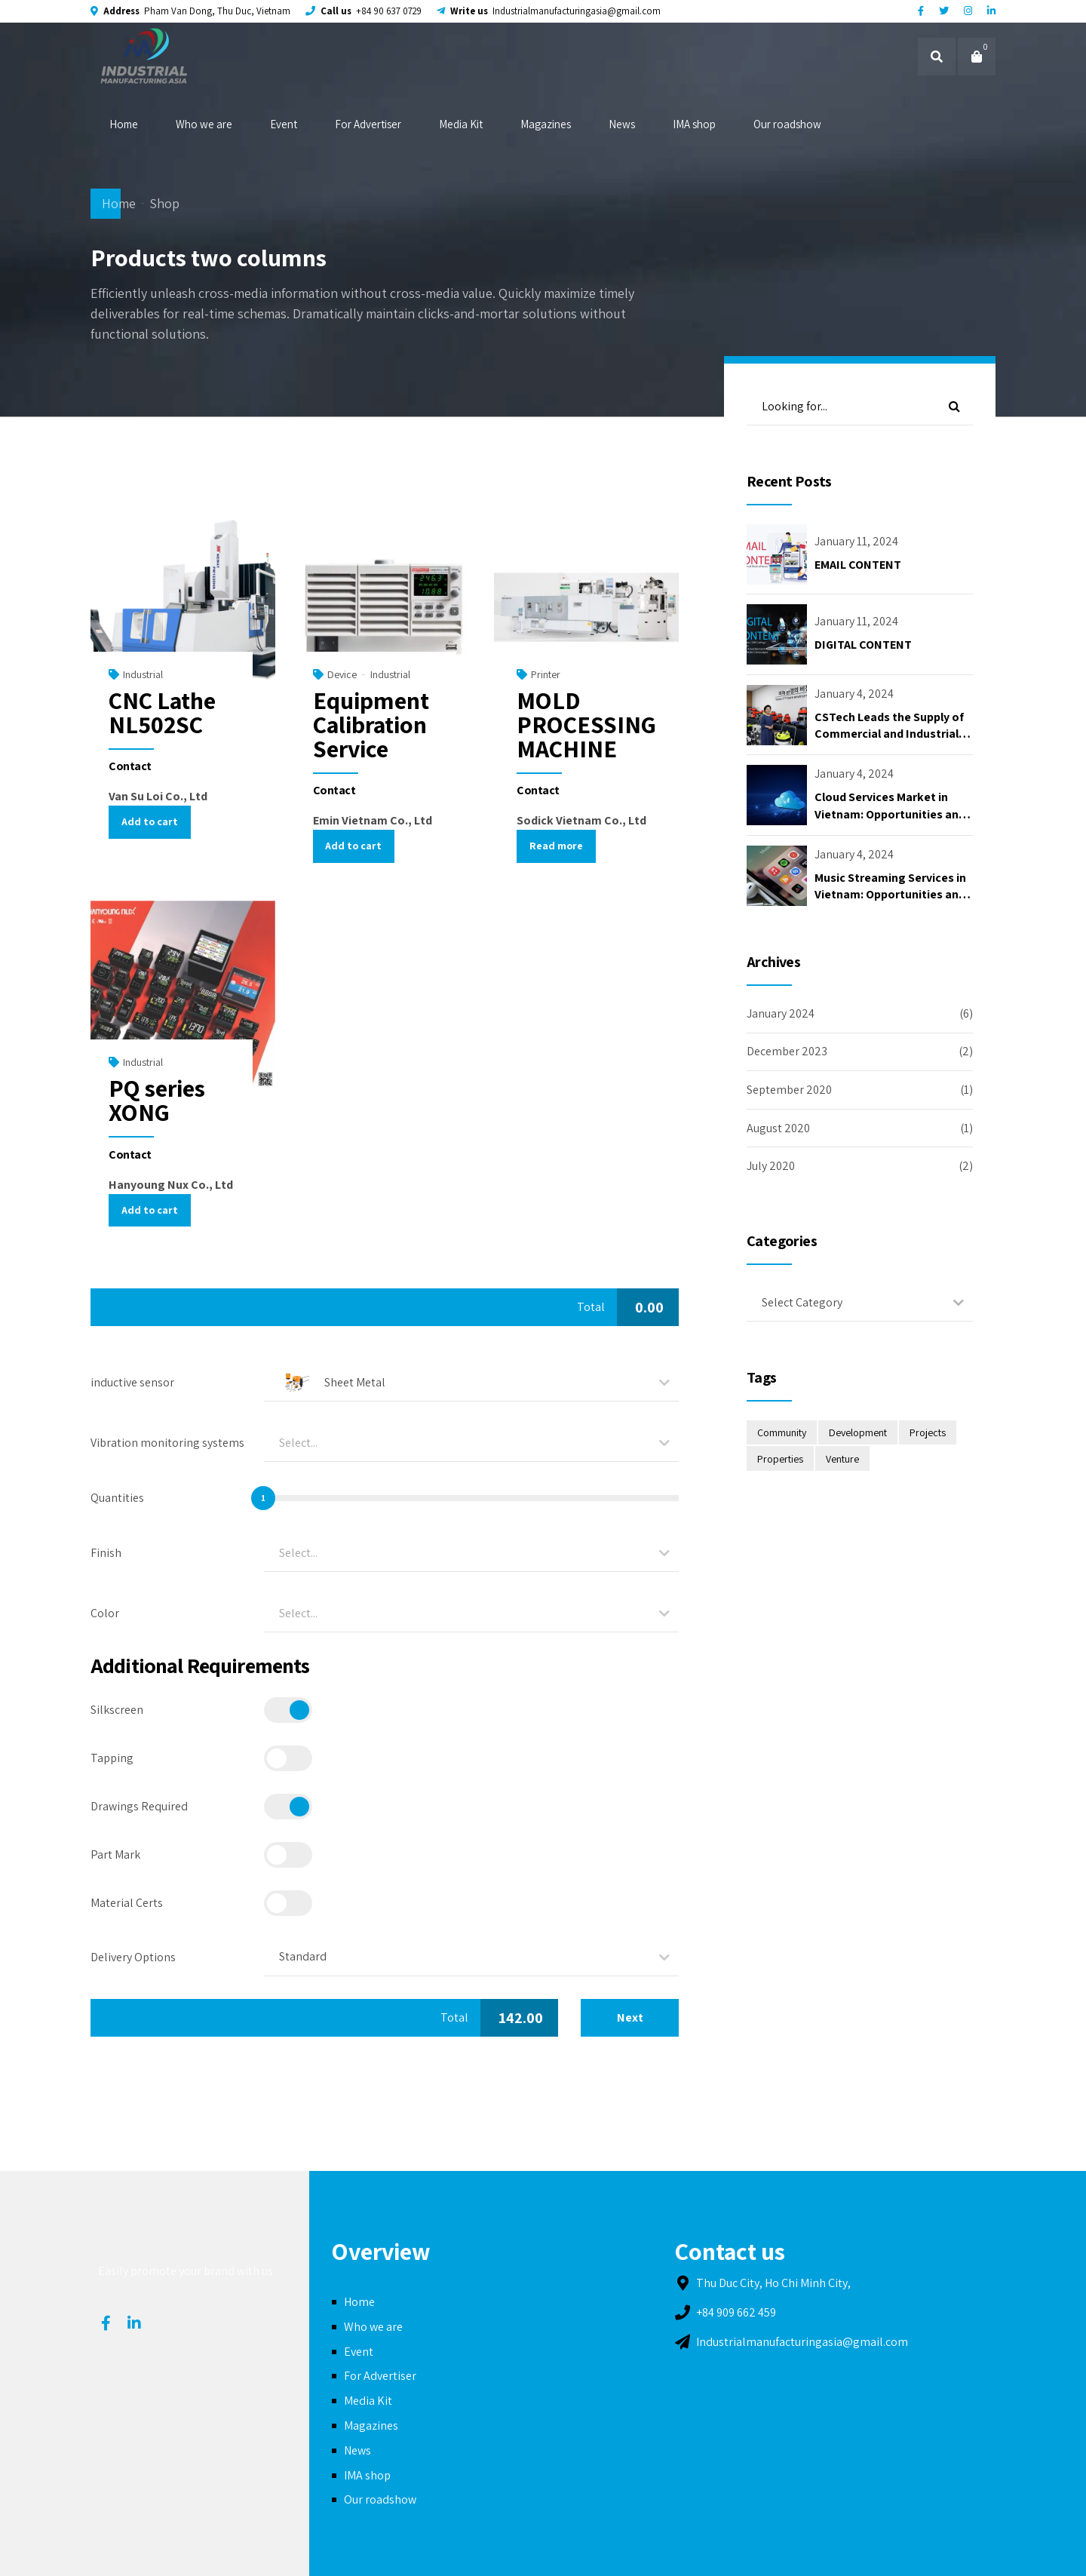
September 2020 (789, 1090)
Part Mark (115, 1854)
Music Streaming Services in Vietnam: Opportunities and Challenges (890, 895)
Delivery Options (133, 1957)
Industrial (143, 674)
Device (342, 674)
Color (104, 1613)
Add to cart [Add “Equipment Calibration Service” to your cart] (353, 845)
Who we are (204, 124)
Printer (545, 674)
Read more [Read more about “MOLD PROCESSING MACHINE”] (556, 845)
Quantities (117, 1498)
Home (123, 124)
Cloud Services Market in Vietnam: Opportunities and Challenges (889, 814)
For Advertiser (368, 124)
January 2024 (780, 1013)
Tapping (111, 1758)
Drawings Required (139, 1806)
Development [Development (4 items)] (858, 1432)
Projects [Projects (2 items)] (928, 1432)
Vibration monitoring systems (167, 1443)
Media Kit (461, 124)
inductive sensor (132, 1382)
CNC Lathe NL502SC (162, 712)
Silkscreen (116, 1710)
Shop (164, 203)
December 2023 (787, 1051)
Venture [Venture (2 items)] (842, 1459)
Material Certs (126, 1903)
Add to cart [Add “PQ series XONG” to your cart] (149, 1210)
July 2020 (771, 1166)
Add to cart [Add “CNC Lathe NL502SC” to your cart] (149, 821)
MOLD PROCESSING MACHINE (586, 724)
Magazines (545, 124)
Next (630, 2017)
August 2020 (778, 1128)
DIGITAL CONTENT (863, 644)
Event (283, 124)
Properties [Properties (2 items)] (780, 1459)
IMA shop (694, 124)
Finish (105, 1553)
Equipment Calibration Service (371, 724)
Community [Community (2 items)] (781, 1432)
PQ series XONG (157, 1100)
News (622, 124)
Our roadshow (787, 124)
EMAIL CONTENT (857, 565)
